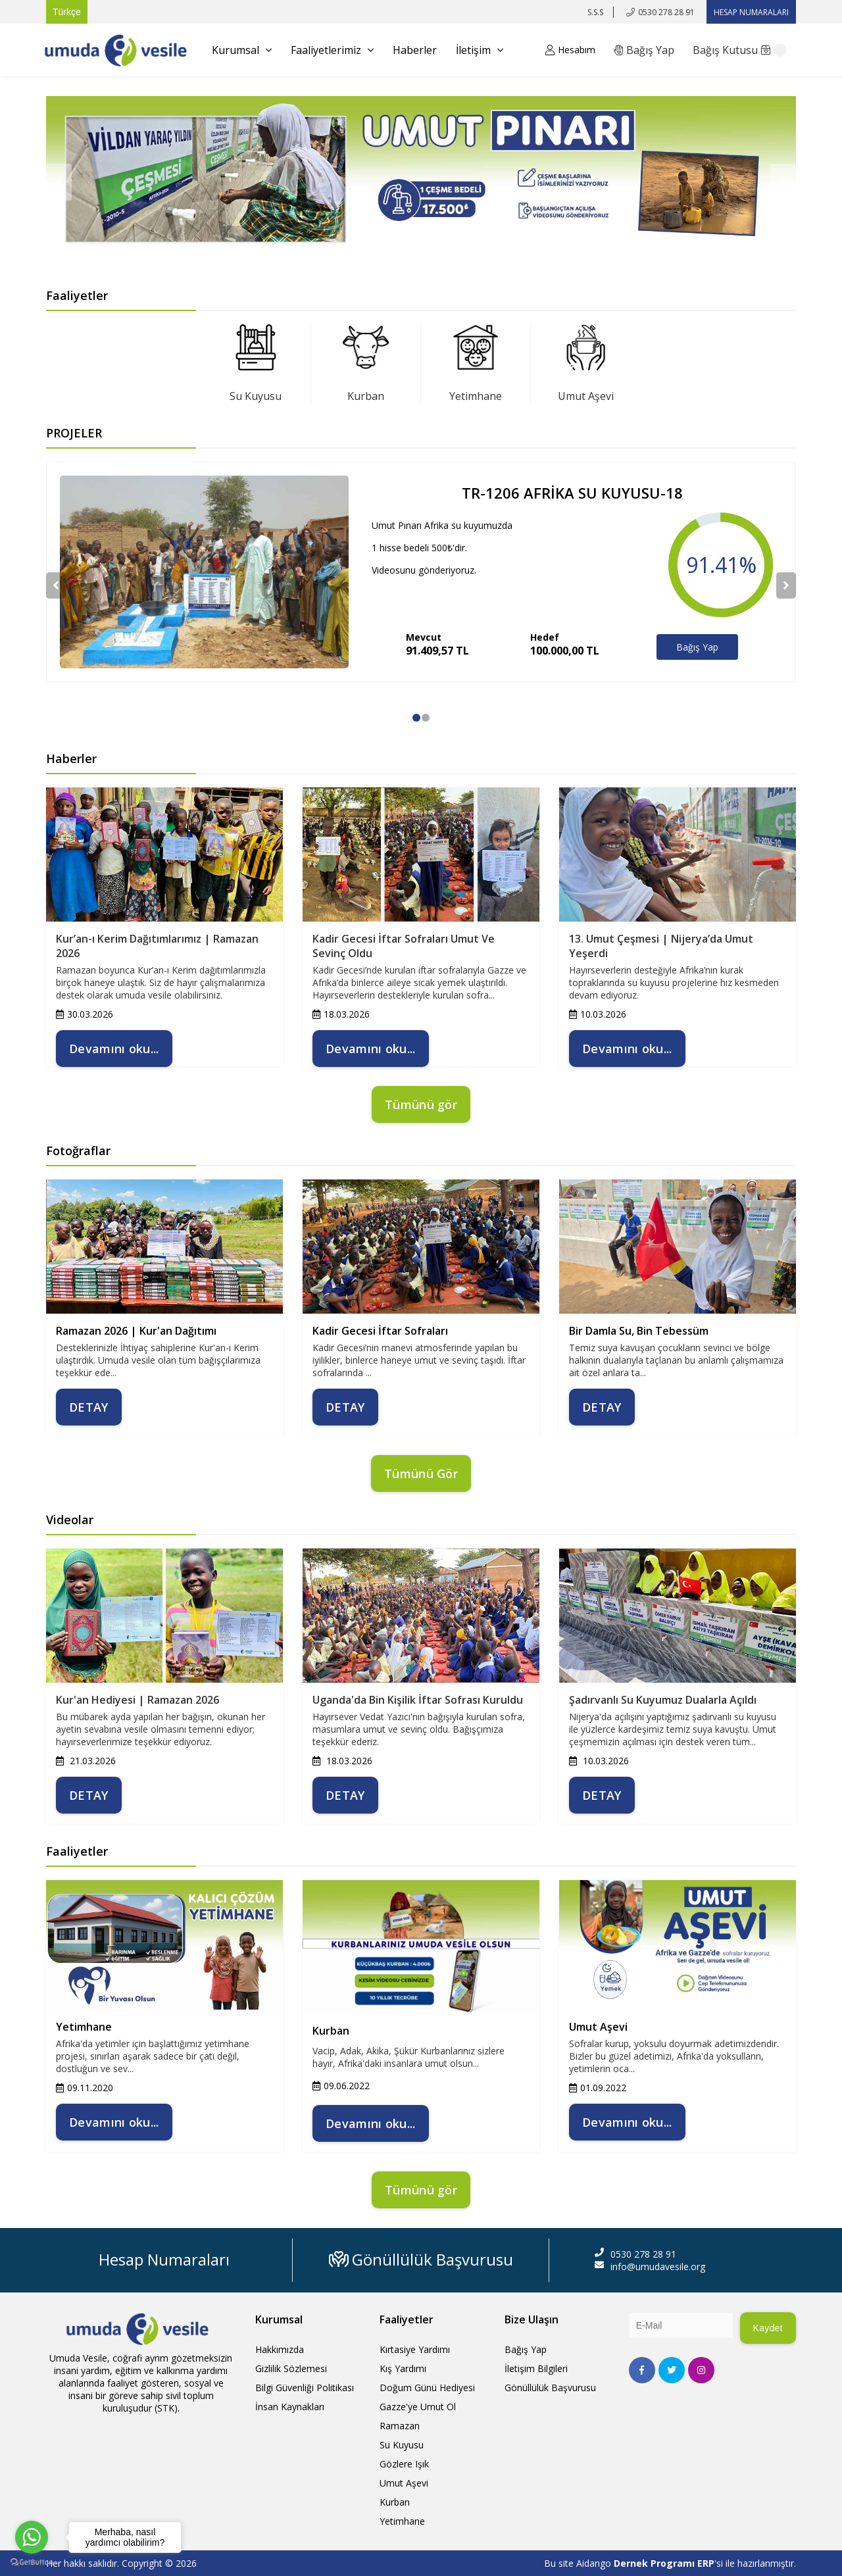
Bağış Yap (697, 647)
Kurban (365, 396)
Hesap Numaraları (164, 2259)
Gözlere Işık (404, 2464)
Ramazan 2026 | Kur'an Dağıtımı (136, 1331)
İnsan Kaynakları (289, 2406)
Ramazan (400, 2425)
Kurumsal (242, 50)
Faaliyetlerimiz (332, 50)
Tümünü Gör (421, 1473)
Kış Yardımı (403, 2368)
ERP (705, 2563)
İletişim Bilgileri (536, 2368)
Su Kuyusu (256, 396)
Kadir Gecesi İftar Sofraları (380, 1331)
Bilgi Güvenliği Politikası (304, 2387)
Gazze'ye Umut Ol (418, 2406)
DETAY (89, 1407)
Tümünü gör (421, 1104)
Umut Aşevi (586, 396)
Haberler (415, 50)
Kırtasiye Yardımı (415, 2349)
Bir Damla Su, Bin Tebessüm (638, 1331)
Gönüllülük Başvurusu (421, 2259)
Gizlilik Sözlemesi (291, 2368)
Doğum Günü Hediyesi (427, 2387)
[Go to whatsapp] (31, 2537)
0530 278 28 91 (666, 12)
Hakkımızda (279, 2349)
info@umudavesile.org (657, 2266)
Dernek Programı (655, 2563)
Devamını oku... (114, 1048)
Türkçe (67, 12)
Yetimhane (475, 396)
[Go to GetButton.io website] (32, 2562)
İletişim (479, 50)
